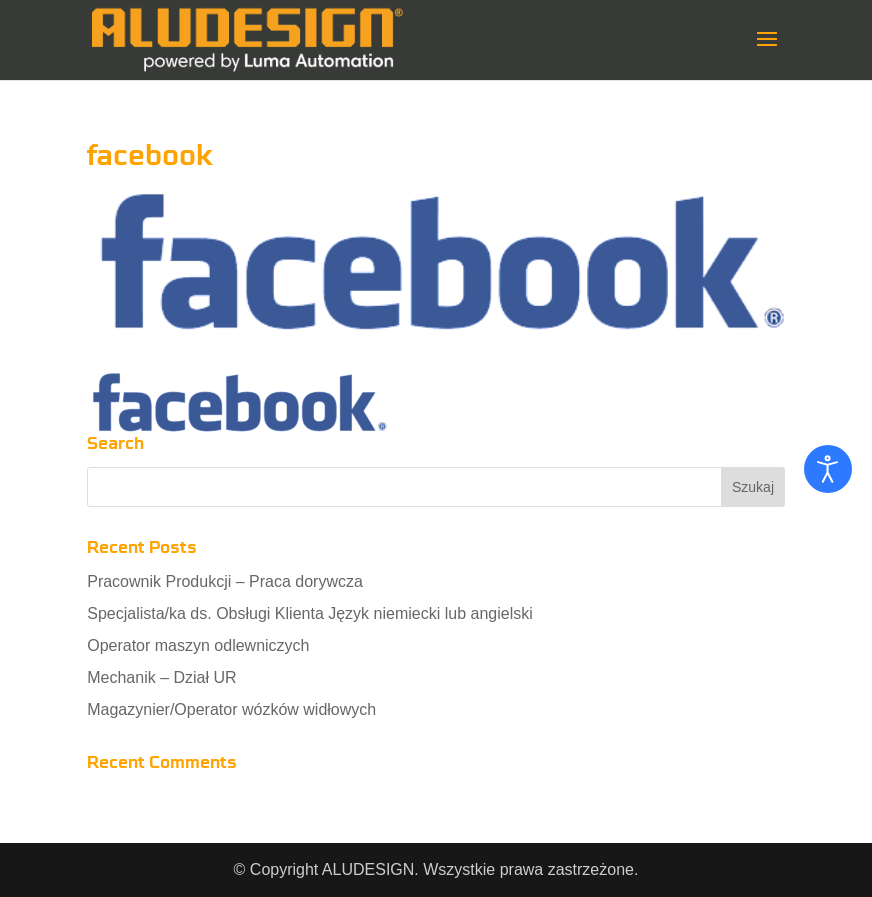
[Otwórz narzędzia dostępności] (828, 469)
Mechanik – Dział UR (161, 677)
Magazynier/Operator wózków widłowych (231, 709)
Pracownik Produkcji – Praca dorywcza (225, 581)
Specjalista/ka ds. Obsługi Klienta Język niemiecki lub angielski (310, 613)
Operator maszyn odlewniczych (198, 645)
